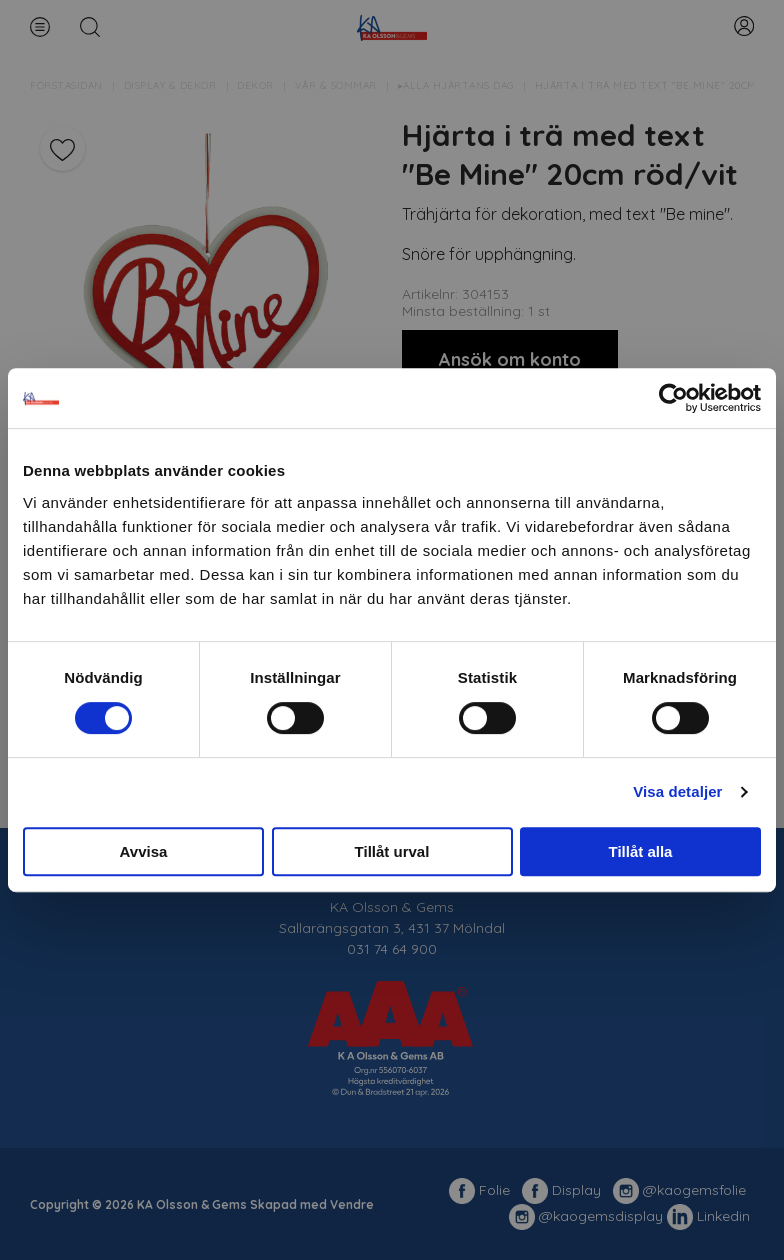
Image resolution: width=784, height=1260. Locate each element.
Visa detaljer (677, 791)
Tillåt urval (392, 851)
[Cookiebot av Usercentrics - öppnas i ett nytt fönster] (673, 398)
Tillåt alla (641, 851)
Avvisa (144, 851)
